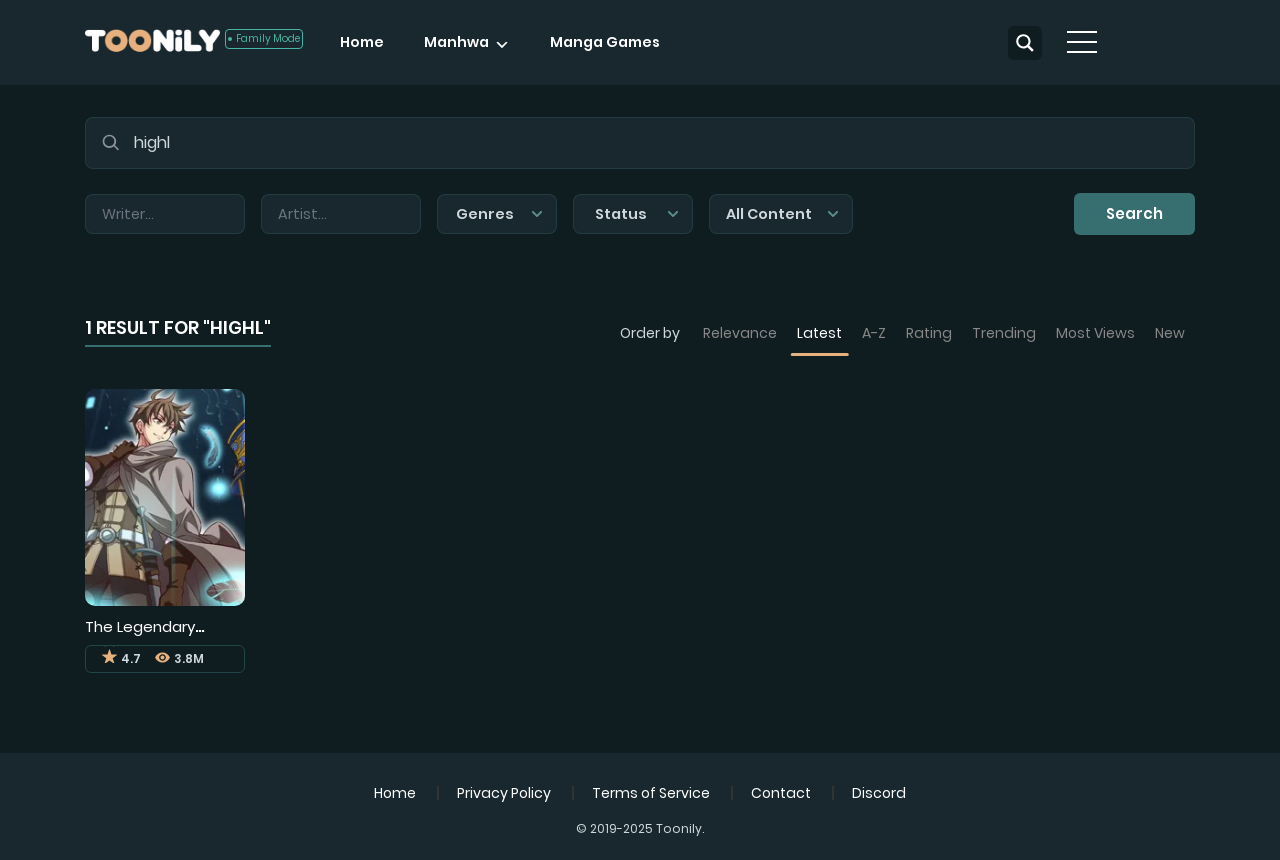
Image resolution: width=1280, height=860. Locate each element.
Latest (819, 333)
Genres (499, 214)
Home (362, 42)
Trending (1004, 333)
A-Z (874, 333)
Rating (929, 333)
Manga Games (605, 42)
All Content (782, 214)
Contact (781, 793)
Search (1134, 213)
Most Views (1095, 333)
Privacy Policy (504, 793)
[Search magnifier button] (1025, 43)
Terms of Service (651, 793)
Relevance (740, 333)
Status (637, 214)
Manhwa (456, 42)
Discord (879, 793)
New (1170, 333)
